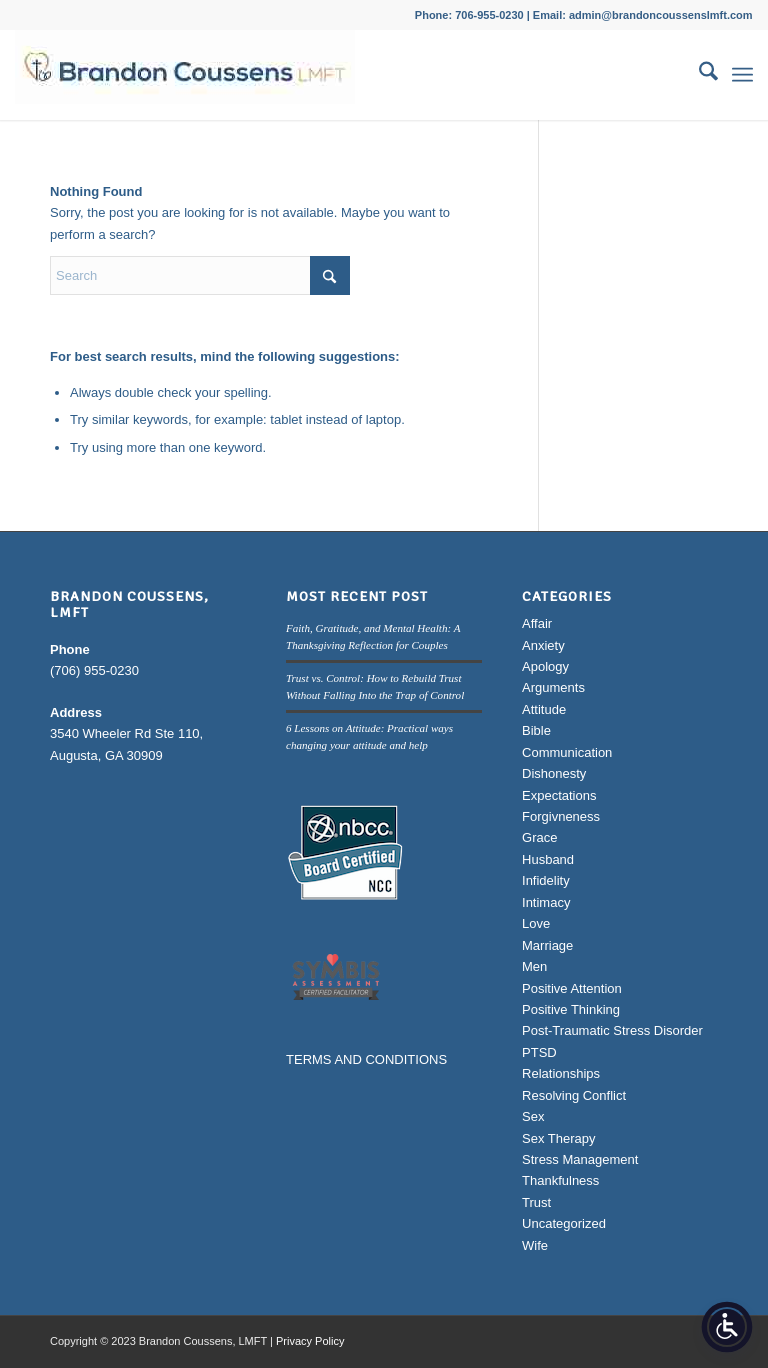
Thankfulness (560, 1180)
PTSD (539, 1052)
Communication (567, 752)
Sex (533, 1116)
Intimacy (546, 902)
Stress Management (580, 1159)
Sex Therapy (558, 1138)
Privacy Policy (310, 1341)
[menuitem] (698, 75)
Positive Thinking (571, 1009)
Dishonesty (554, 773)
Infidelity (546, 880)
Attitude (544, 709)
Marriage (547, 945)
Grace (539, 837)
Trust (536, 1202)
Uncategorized (564, 1223)
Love (536, 923)
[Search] (698, 75)
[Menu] (742, 75)
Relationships (561, 1073)
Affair (537, 623)
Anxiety (543, 645)
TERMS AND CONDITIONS (366, 1059)
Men (534, 966)
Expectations (559, 795)
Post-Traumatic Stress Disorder (612, 1030)
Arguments (553, 687)
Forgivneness (561, 816)
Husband (548, 859)
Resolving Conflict (574, 1095)
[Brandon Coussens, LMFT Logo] (185, 75)
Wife (535, 1245)
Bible (536, 730)
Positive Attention (572, 988)
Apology (545, 666)
